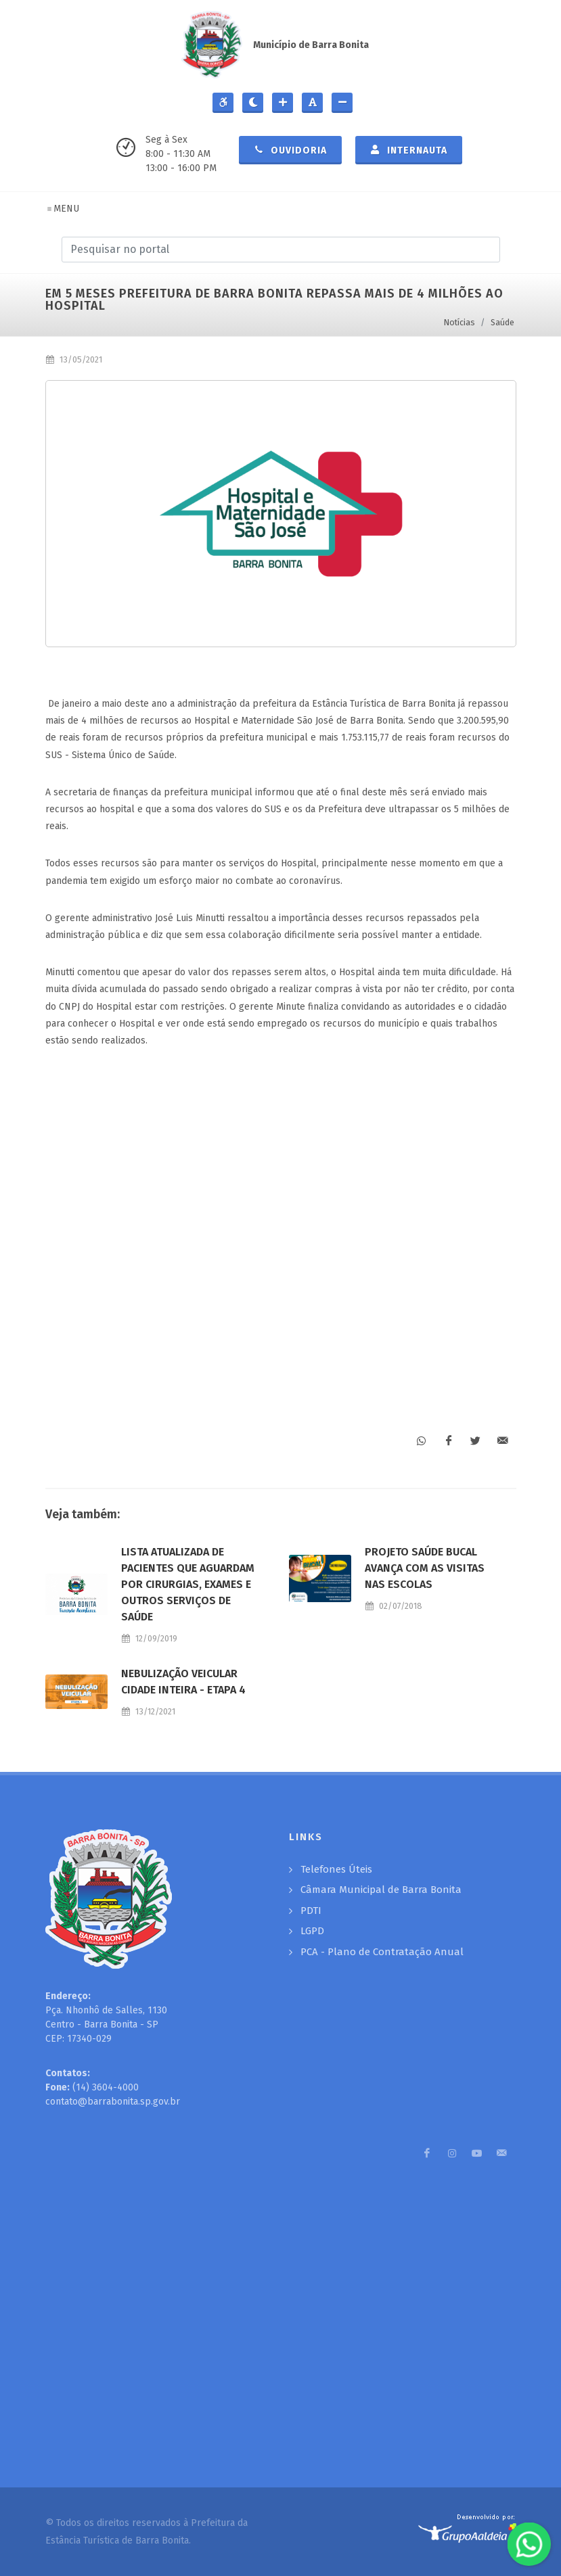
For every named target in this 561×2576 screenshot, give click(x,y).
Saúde (502, 322)
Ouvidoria (290, 149)
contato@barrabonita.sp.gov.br (112, 2101)
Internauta (408, 149)
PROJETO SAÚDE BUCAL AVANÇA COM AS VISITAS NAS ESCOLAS (425, 1568)
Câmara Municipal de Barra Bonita (381, 1889)
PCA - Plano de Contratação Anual (382, 1952)
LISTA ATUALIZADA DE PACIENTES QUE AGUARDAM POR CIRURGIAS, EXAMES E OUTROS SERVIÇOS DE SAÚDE (187, 1584)
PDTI (310, 1910)
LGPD (312, 1931)
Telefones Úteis (336, 1869)
